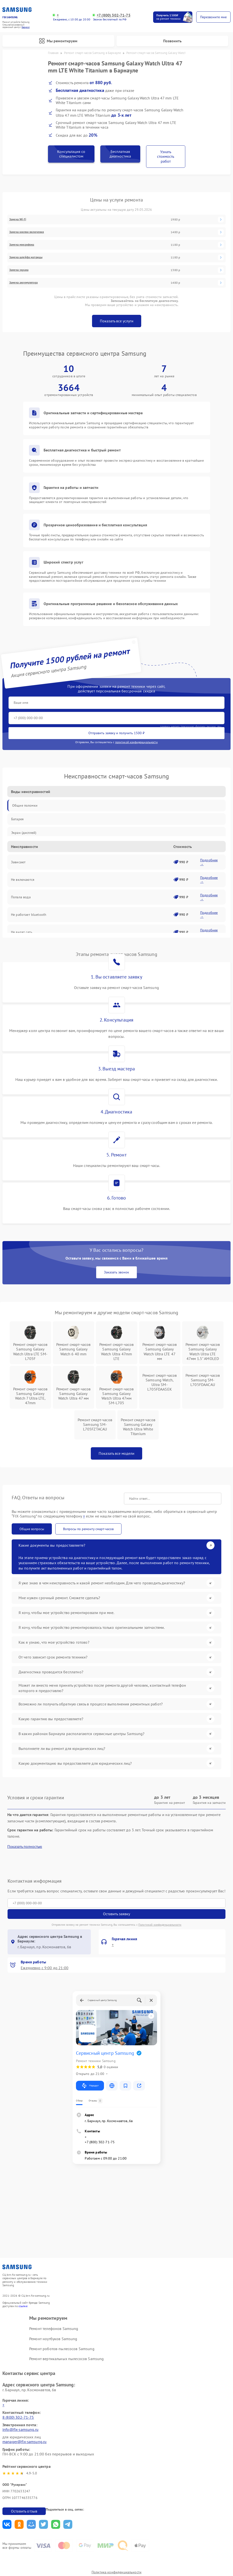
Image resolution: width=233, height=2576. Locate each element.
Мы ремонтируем (58, 41)
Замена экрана (18, 270)
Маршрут (90, 2086)
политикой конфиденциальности (136, 742)
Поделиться (6, 2524)
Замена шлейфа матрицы (25, 257)
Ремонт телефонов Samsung (53, 2328)
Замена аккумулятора (23, 282)
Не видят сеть (21, 932)
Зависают (18, 862)
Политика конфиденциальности (116, 2572)
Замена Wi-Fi (17, 219)
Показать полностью (24, 1846)
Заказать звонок (116, 1272)
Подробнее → (209, 862)
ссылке (23, 2306)
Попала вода (21, 897)
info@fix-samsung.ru (20, 2429)
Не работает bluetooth (28, 914)
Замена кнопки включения (26, 232)
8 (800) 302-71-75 (18, 2417)
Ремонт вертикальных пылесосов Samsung (66, 2358)
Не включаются (22, 879)
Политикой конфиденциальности (159, 1924)
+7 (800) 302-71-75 (113, 15)
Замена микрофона (21, 244)
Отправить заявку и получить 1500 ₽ (116, 733)
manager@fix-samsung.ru (24, 2441)
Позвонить (172, 40)
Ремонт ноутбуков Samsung (53, 2338)
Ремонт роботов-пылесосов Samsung (61, 2348)
